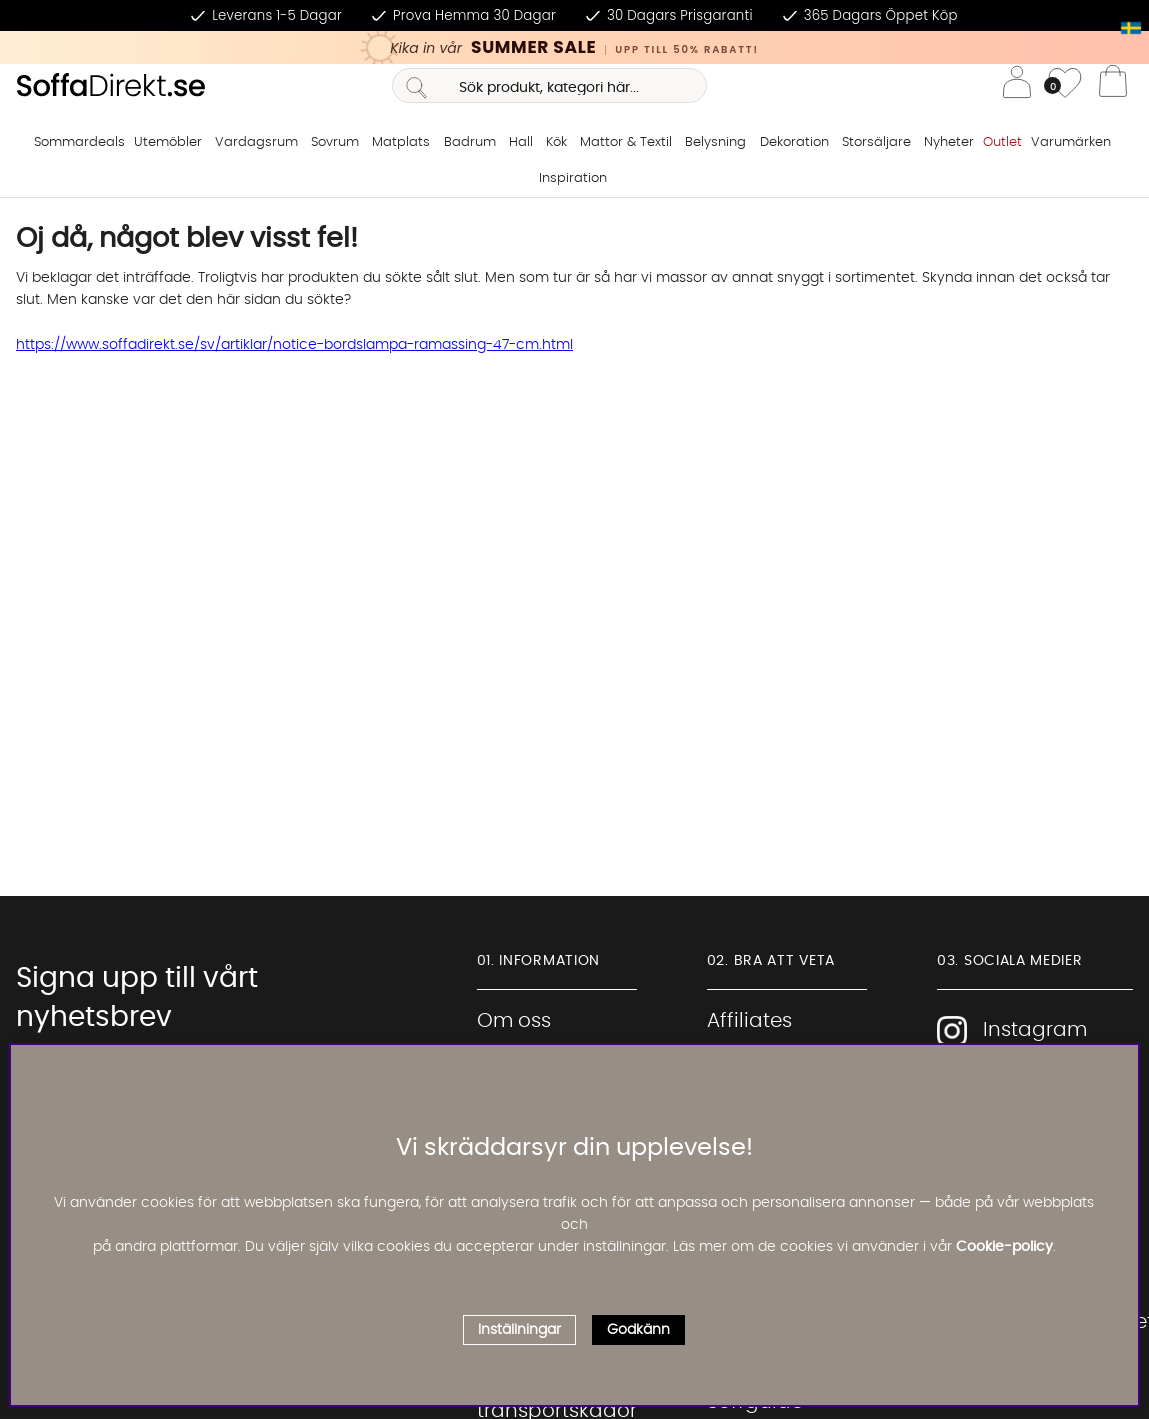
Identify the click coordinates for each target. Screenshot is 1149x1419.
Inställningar (519, 1330)
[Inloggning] (1017, 85)
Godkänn (638, 1330)
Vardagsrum (256, 142)
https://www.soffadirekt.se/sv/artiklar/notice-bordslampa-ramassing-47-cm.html (294, 345)
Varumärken (1071, 142)
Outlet (1002, 142)
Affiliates (749, 1021)
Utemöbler (168, 142)
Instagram (1012, 1031)
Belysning (715, 142)
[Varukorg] (1113, 86)
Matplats (401, 142)
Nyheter (949, 142)
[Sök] (550, 85)
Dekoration (794, 142)
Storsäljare (876, 142)
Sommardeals (79, 142)
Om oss (514, 1021)
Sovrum (335, 142)
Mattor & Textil (626, 142)
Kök (556, 142)
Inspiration (573, 178)
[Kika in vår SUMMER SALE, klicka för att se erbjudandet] (574, 47)
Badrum (470, 142)
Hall (521, 142)
